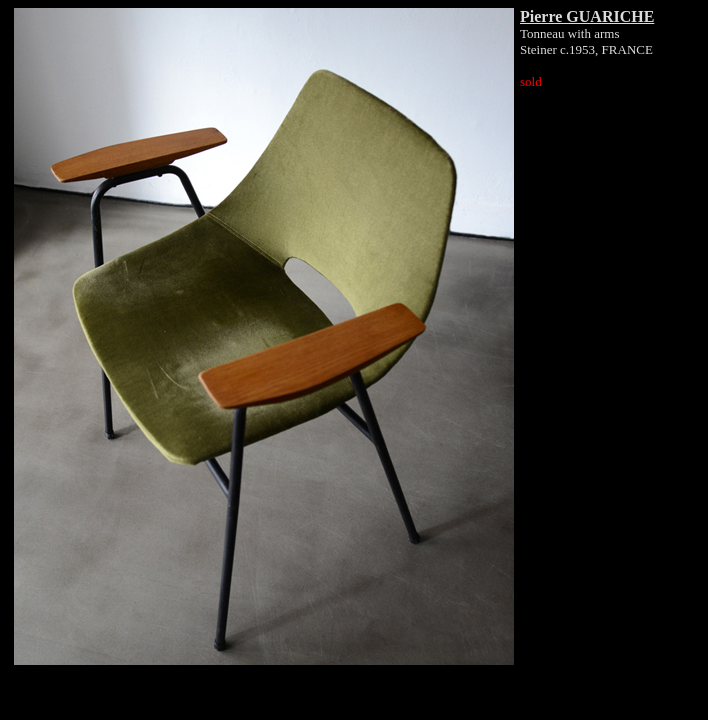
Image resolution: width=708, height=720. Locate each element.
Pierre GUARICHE (587, 16)
